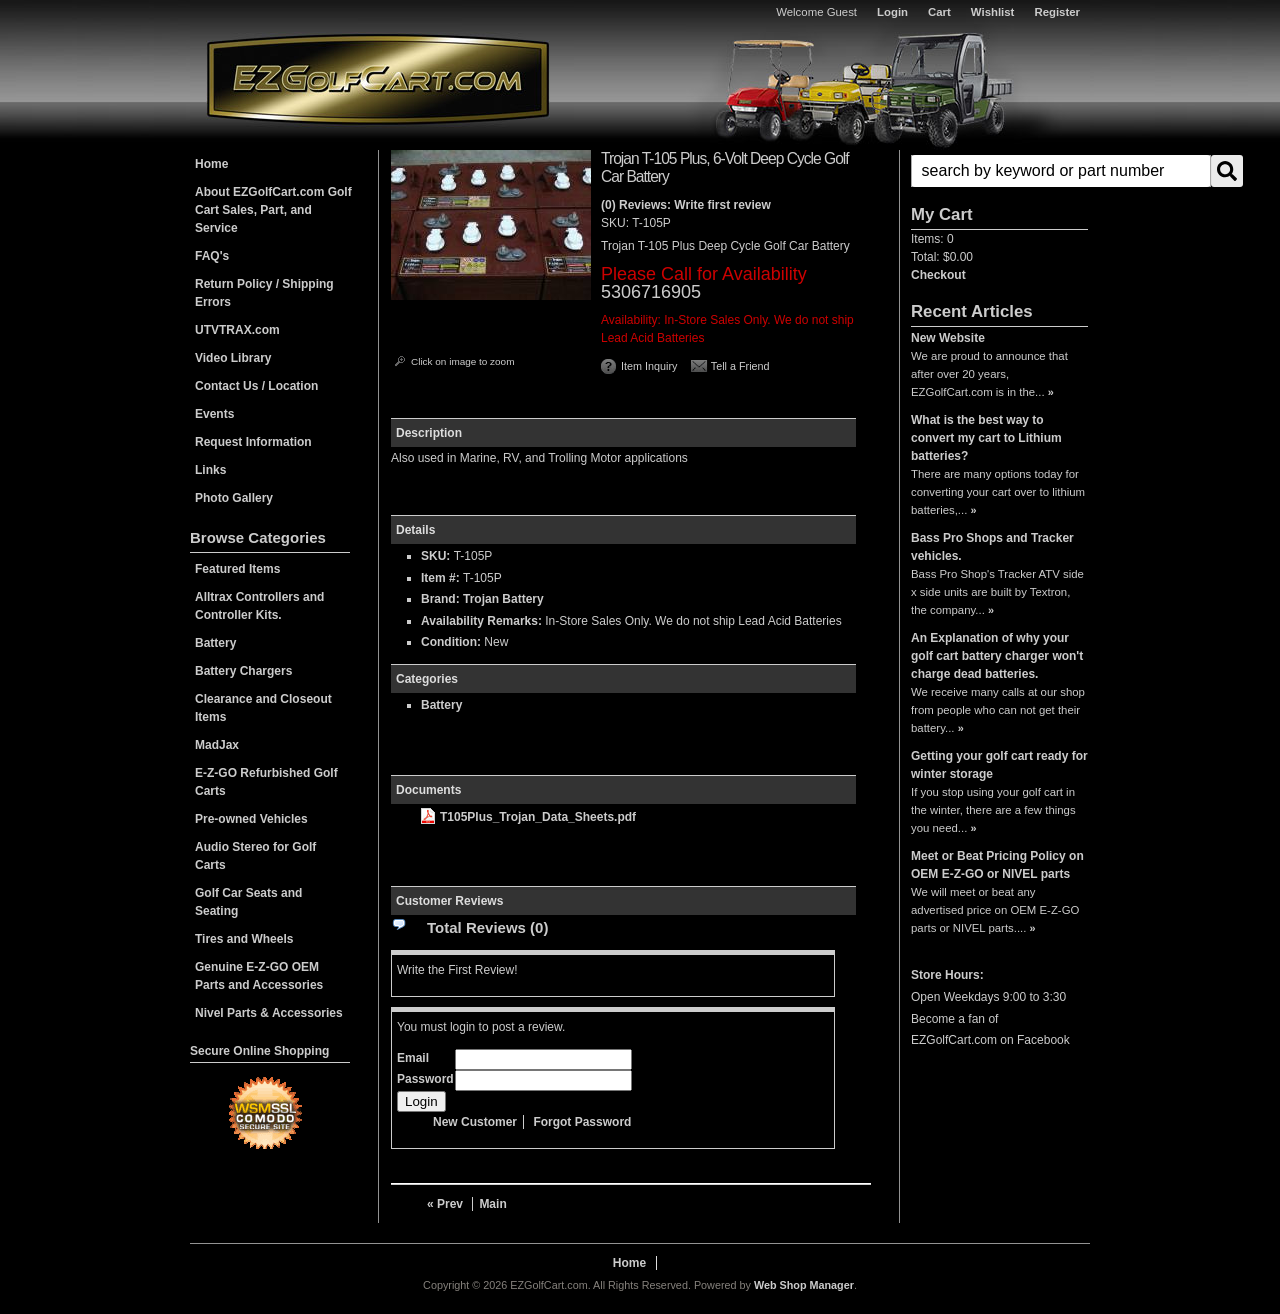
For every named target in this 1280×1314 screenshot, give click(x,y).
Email (413, 1058)
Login (892, 12)
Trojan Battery (503, 599)
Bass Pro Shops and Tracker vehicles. (992, 547)
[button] (999, 171)
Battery (441, 705)
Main (492, 1204)
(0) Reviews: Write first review (686, 205)
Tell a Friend (740, 366)
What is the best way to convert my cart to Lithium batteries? (986, 438)
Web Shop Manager (804, 1285)
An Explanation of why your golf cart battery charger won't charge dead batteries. (997, 656)
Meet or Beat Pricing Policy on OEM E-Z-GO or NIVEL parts (997, 865)
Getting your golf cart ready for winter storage (999, 765)
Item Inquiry (649, 366)
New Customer (475, 1122)
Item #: (442, 578)
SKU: (616, 223)
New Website (948, 338)
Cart (939, 12)
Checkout (938, 275)
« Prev (445, 1204)
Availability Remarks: (481, 621)
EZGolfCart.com (378, 78)
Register (1057, 12)
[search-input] (1061, 171)
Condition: (451, 642)
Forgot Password (582, 1122)
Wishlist (993, 12)
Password (425, 1079)
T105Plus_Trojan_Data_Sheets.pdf (528, 817)
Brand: (440, 599)
